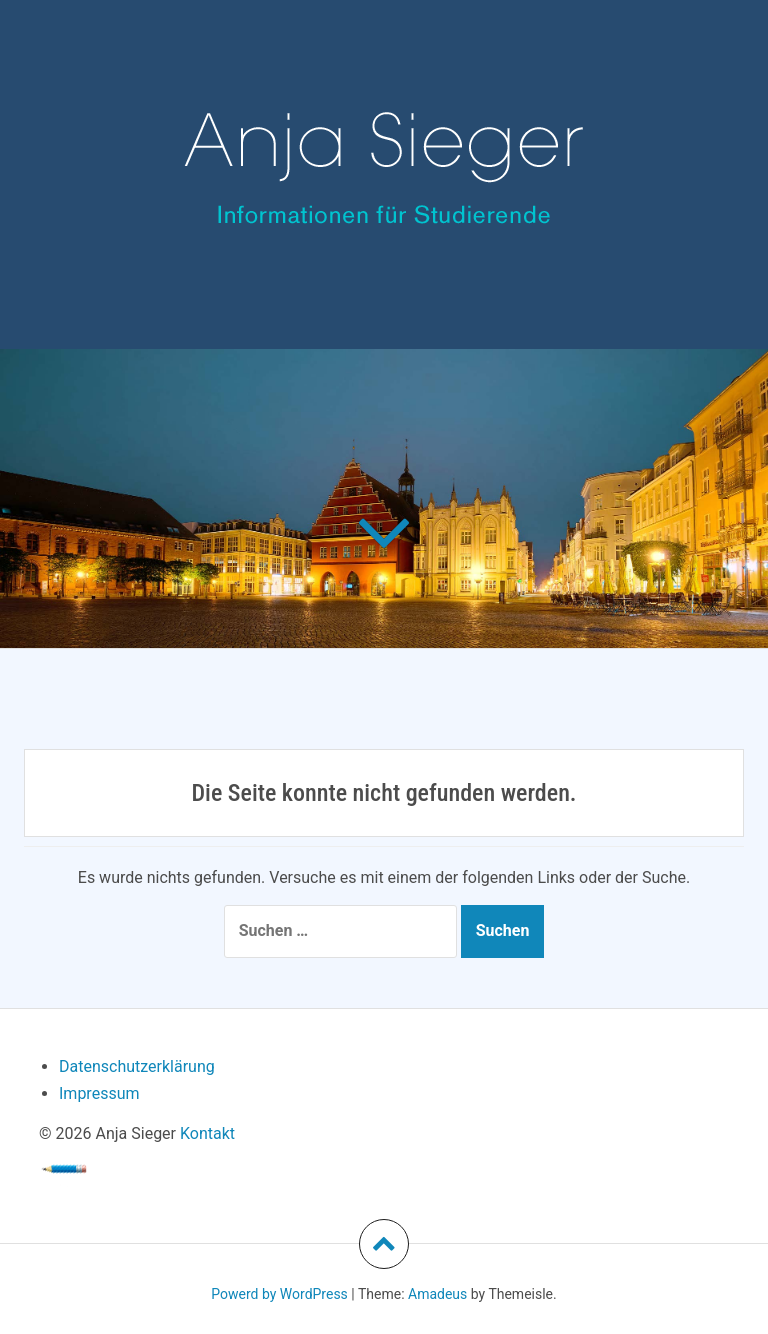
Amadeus (437, 1294)
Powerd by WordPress (279, 1294)
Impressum (99, 1093)
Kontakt (207, 1133)
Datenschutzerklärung (137, 1066)
